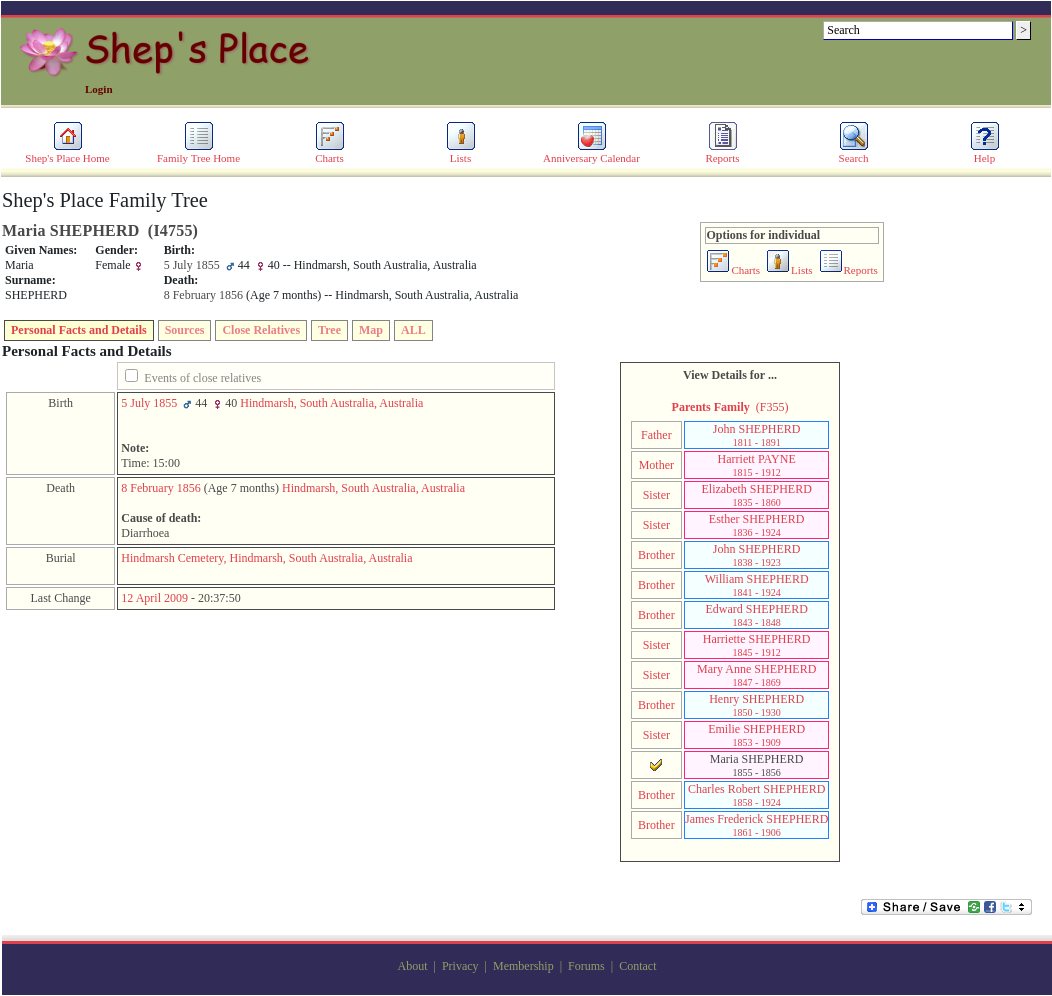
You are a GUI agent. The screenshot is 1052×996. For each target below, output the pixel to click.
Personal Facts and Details (79, 330)
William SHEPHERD (757, 585)
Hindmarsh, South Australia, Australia (331, 403)
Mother (656, 465)
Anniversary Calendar (591, 153)
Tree (329, 330)
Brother (656, 555)
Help (985, 153)
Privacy (460, 966)
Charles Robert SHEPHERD (756, 795)
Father (656, 435)
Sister (656, 495)
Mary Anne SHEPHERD (756, 675)
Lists (461, 153)
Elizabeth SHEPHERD (757, 495)
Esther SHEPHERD (757, 525)
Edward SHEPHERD (757, 615)
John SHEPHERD (757, 435)
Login (99, 89)
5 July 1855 (149, 403)
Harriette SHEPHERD (757, 645)
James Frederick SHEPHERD (756, 825)
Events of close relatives (202, 378)
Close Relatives (261, 330)
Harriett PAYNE (757, 465)
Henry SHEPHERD (756, 705)
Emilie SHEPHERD (756, 735)
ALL (413, 330)
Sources (185, 330)
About (413, 966)
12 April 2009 (154, 598)
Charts (330, 153)
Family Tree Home (198, 153)
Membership (523, 966)
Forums (586, 966)
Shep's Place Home (67, 153)
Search (854, 153)
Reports (722, 153)
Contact (637, 966)
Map (371, 330)
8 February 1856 (160, 488)
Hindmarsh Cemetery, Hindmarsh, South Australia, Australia (266, 558)
